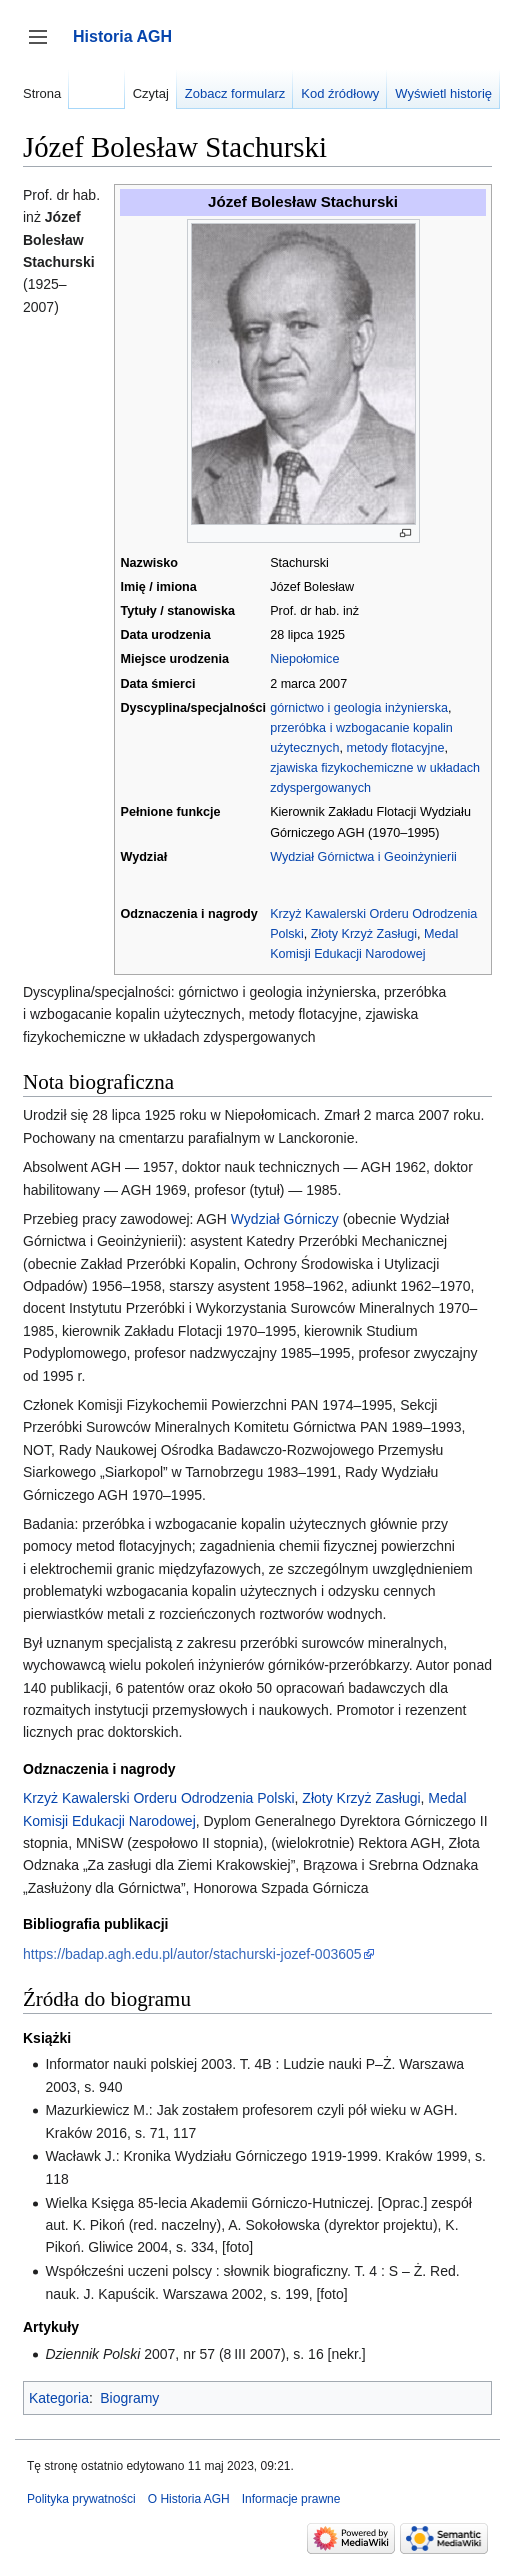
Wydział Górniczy (285, 1219)
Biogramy (129, 2398)
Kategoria (59, 2398)
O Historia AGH (189, 2499)
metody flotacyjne (395, 748)
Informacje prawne (291, 2499)
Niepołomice (304, 659)
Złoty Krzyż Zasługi (364, 934)
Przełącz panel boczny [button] (44, 46)
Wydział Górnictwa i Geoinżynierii (363, 857)
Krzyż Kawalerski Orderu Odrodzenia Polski (159, 1798)
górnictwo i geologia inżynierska (359, 708)
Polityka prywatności (81, 2499)
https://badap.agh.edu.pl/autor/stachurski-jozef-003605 (192, 1954)
